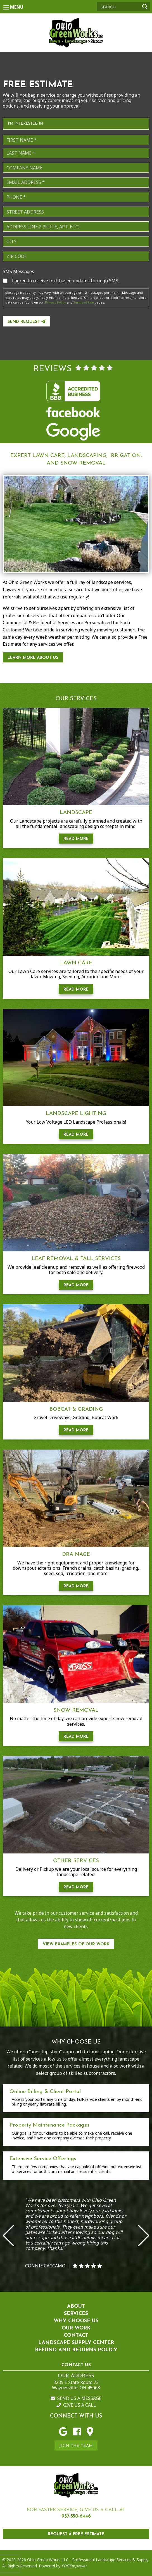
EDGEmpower (73, 2565)
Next (143, 2235)
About (76, 2306)
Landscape (76, 812)
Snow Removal (76, 1710)
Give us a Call (76, 2405)
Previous (8, 2235)
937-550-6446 (76, 2516)
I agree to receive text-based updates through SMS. (65, 281)
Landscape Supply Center (76, 2342)
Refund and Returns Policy (76, 2350)
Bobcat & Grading (76, 1409)
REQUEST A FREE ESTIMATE (76, 2534)
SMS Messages (18, 271)
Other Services (76, 1861)
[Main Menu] (6, 7)
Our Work (76, 2328)
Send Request (26, 321)
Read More (76, 839)
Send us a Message (76, 2398)
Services (76, 2313)
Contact (76, 2335)
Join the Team (76, 2446)
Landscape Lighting (76, 1113)
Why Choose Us (76, 2321)
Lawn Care (76, 963)
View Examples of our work (76, 1944)
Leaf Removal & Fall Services (76, 1258)
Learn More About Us (33, 658)
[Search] (123, 6)
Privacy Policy (55, 302)
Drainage (76, 1554)
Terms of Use (83, 302)
